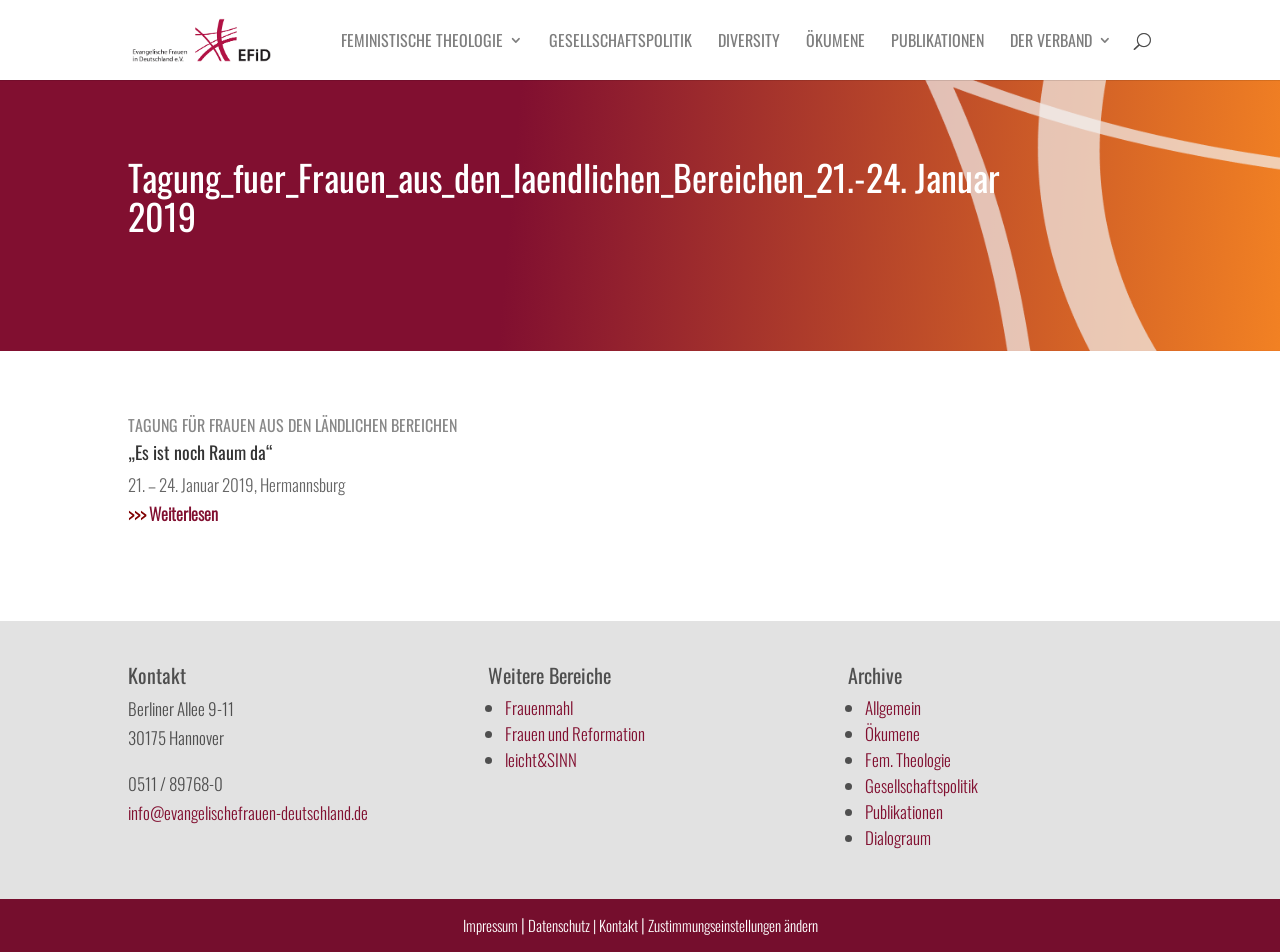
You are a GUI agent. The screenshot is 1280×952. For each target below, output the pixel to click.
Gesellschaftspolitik (620, 42)
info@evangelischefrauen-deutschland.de (248, 812)
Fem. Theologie (908, 759)
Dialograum (898, 837)
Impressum (490, 925)
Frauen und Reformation (575, 733)
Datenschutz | (562, 925)
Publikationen (937, 42)
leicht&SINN (541, 759)
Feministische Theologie (422, 42)
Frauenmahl (539, 707)
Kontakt (620, 925)
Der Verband (1051, 42)
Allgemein (893, 707)
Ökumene (835, 42)
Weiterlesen (173, 513)
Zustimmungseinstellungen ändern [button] (733, 925)
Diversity (749, 42)
